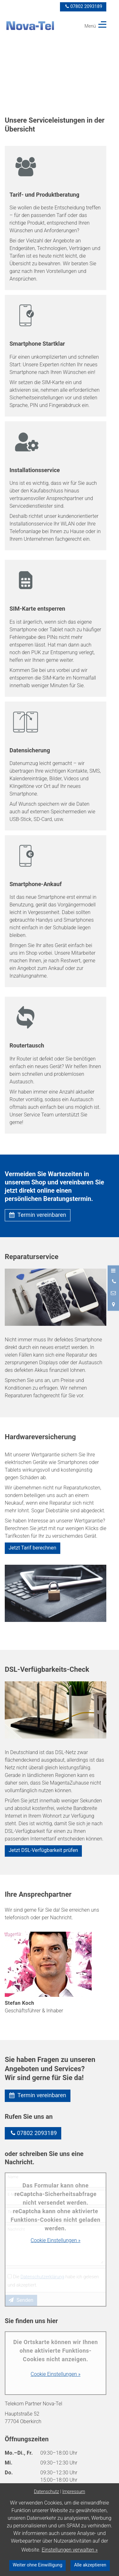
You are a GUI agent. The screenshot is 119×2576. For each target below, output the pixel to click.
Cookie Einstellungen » (56, 2240)
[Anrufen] (113, 1281)
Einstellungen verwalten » (70, 2550)
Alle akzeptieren (90, 2565)
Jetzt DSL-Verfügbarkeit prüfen (43, 1850)
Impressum (73, 2491)
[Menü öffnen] (113, 1270)
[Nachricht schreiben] (113, 1293)
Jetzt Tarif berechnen (32, 1548)
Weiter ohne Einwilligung (37, 2565)
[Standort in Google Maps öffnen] (113, 1304)
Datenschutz (46, 2491)
